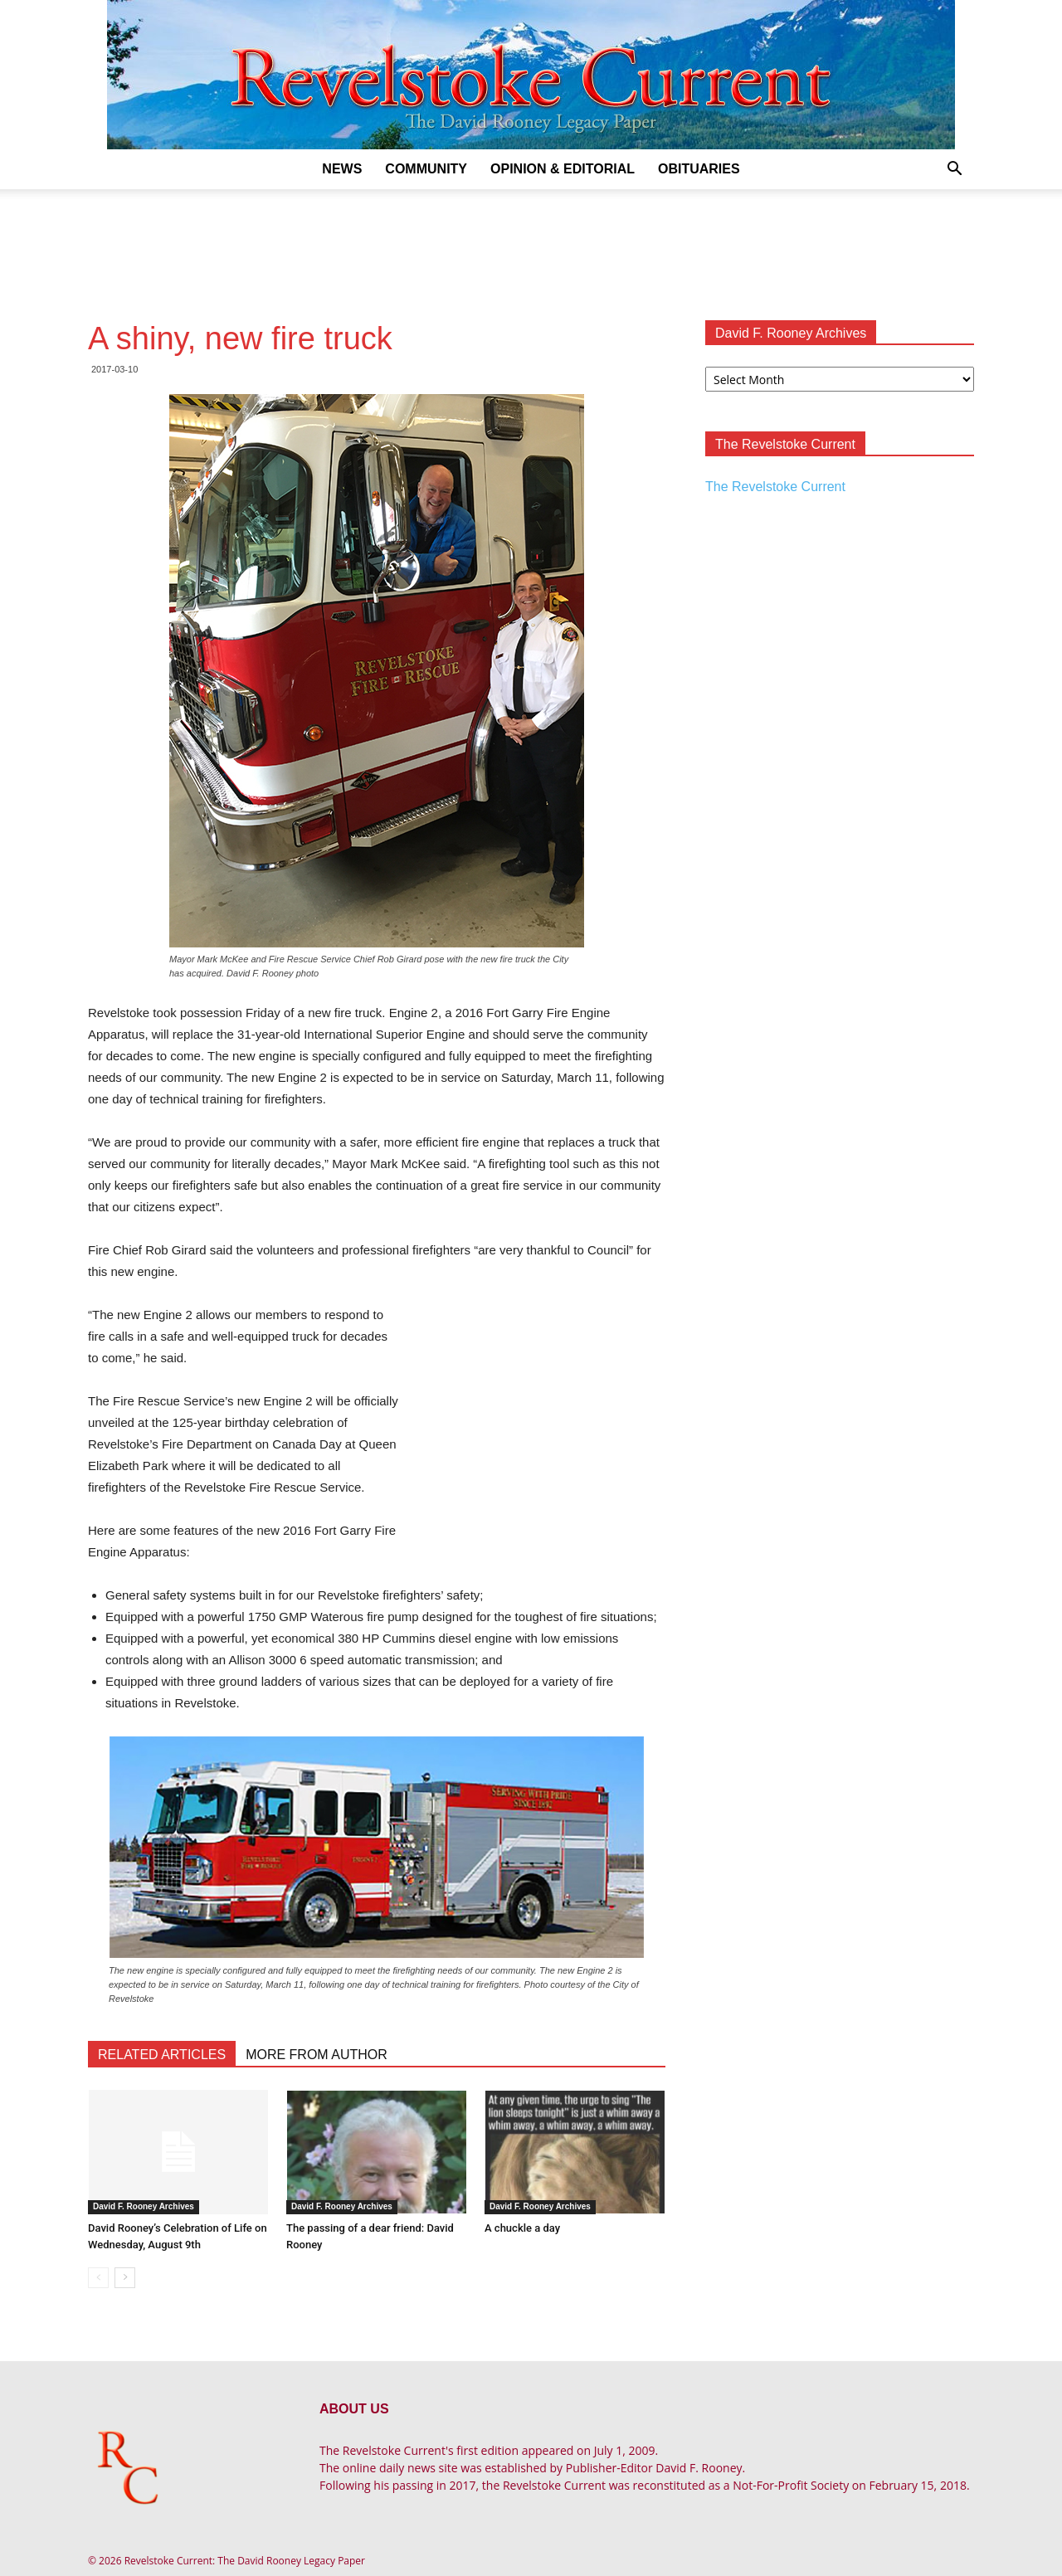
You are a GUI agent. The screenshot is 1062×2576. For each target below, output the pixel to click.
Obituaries (699, 169)
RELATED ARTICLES (162, 2055)
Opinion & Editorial (562, 169)
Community (426, 169)
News (342, 169)
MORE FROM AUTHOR (316, 2055)
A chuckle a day (522, 2228)
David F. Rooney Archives (143, 2206)
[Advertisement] (531, 246)
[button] (954, 170)
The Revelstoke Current (775, 487)
